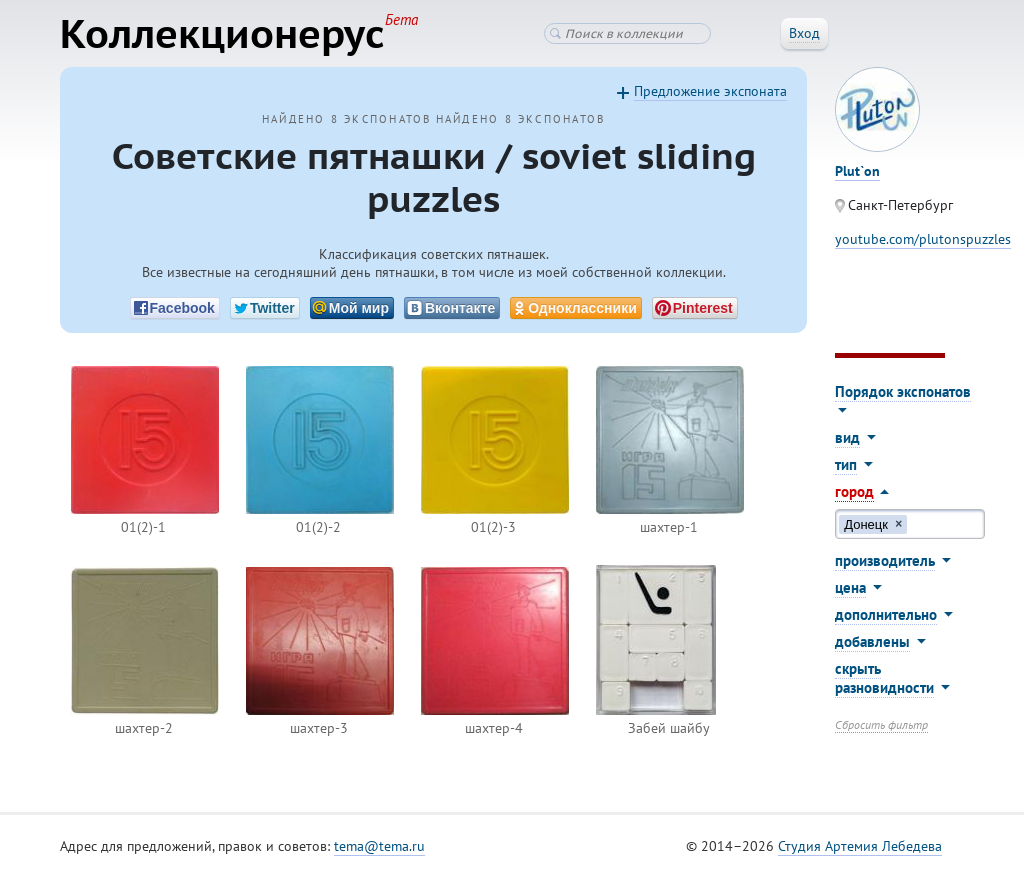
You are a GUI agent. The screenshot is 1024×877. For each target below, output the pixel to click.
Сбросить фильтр (881, 724)
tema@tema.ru (379, 846)
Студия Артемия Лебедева (860, 846)
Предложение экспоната (710, 91)
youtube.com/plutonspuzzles (923, 239)
